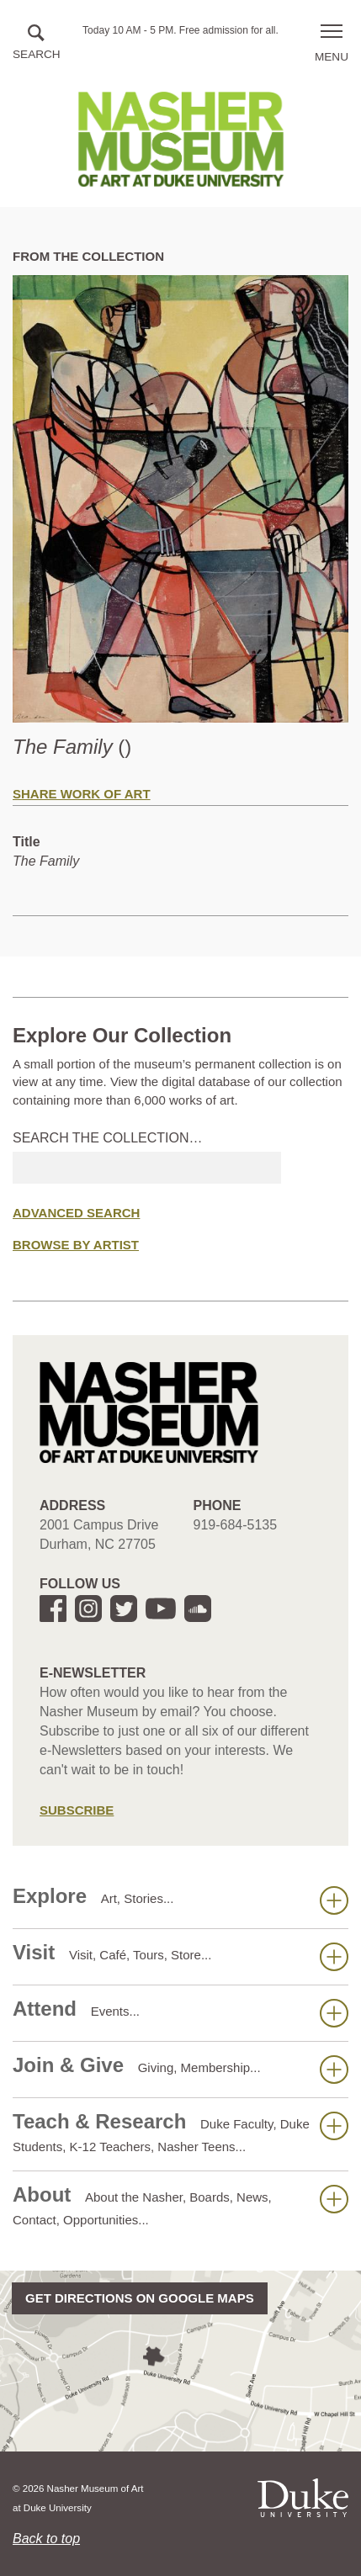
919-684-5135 (236, 1525)
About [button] (180, 2205)
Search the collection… (108, 1138)
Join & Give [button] (180, 2069)
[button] (37, 43)
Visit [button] (180, 1956)
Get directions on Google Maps (139, 2298)
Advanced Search (76, 1213)
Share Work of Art (82, 794)
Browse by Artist (76, 1245)
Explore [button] (180, 1899)
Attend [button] (180, 2012)
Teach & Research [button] (180, 2132)
